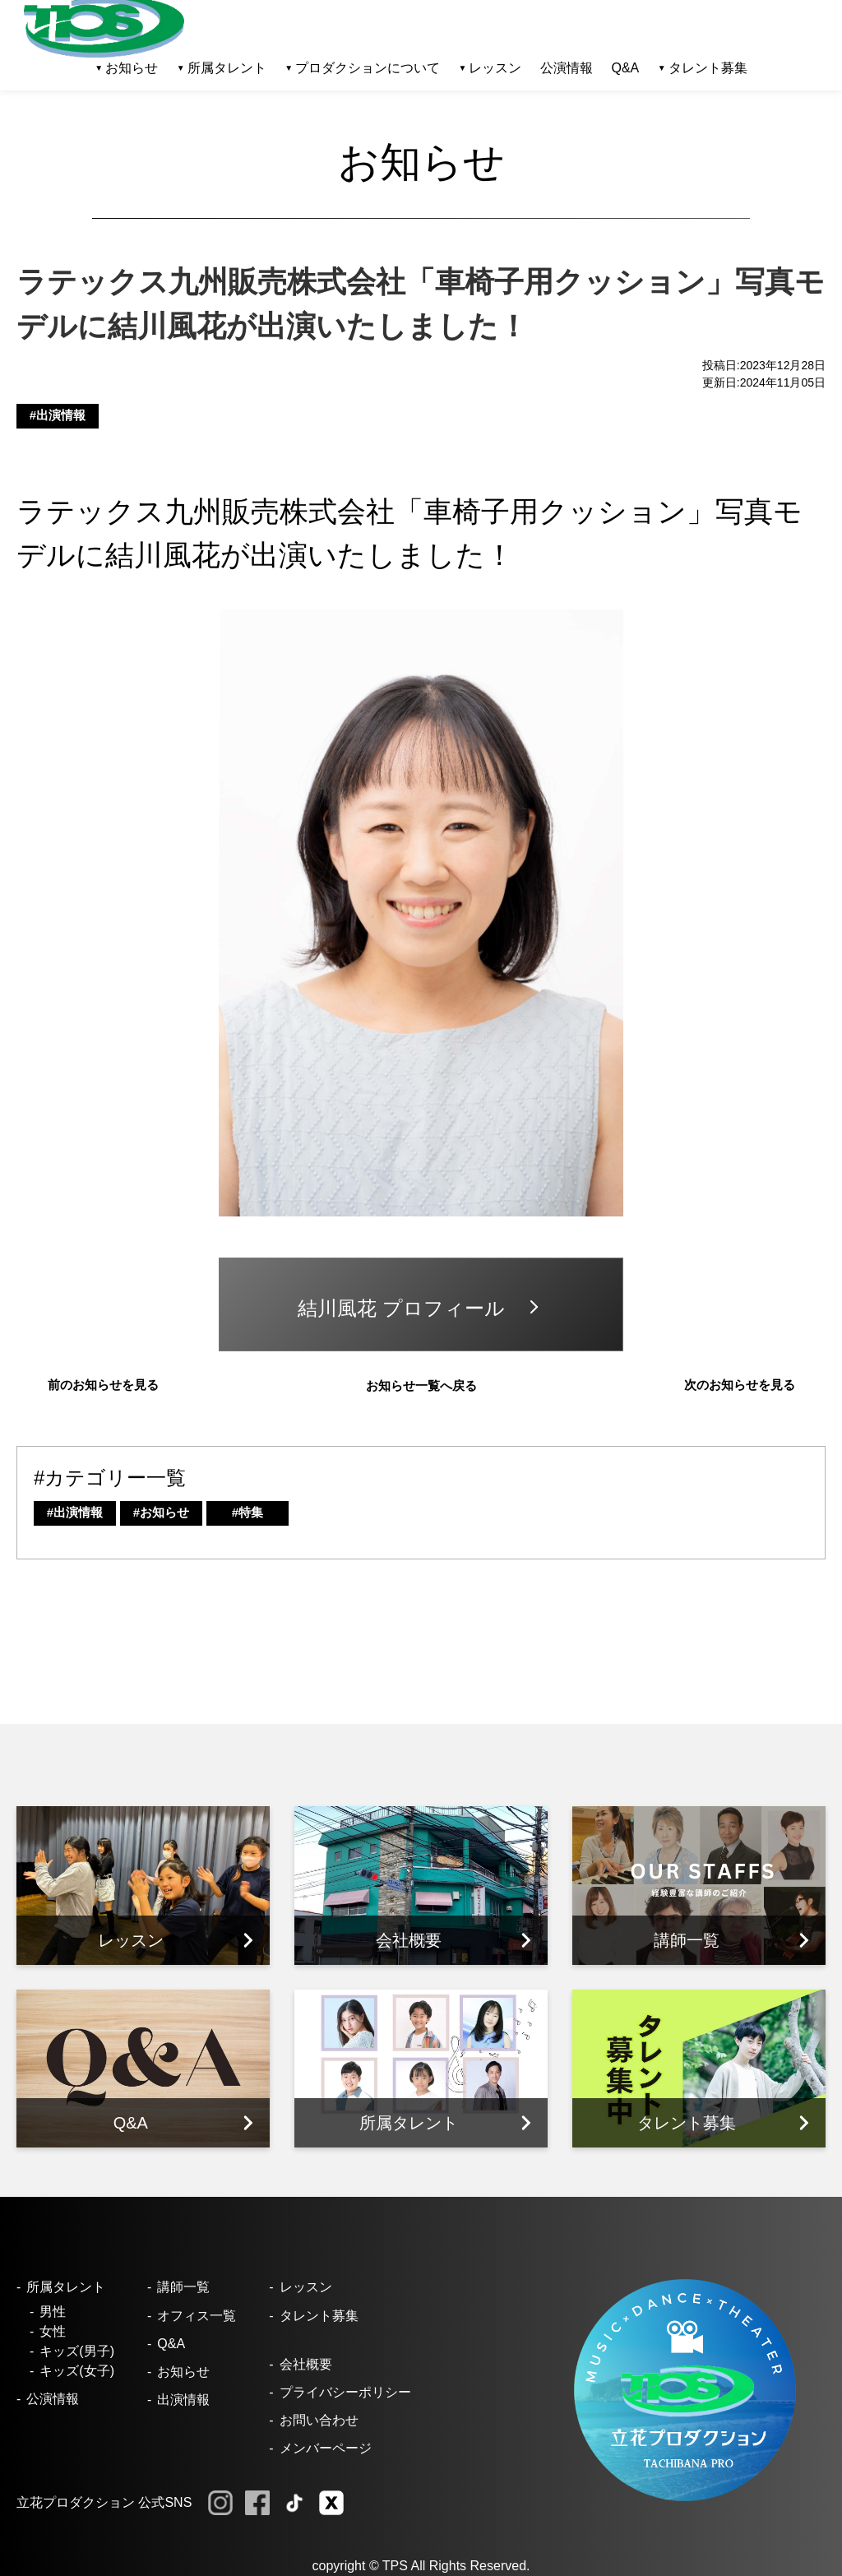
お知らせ (183, 2372)
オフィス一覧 (196, 2316)
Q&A (625, 68)
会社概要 (306, 2364)
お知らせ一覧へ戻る (421, 1385)
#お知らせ (161, 1512)
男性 (52, 2312)
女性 (52, 2331)
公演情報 (566, 68)
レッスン (306, 2287)
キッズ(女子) (76, 2371)
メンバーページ (326, 2448)
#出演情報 (58, 415)
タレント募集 (708, 68)
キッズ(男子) (76, 2351)
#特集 (247, 1512)
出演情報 (183, 2400)
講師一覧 (183, 2287)
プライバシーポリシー (345, 2392)
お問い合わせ (319, 2420)
